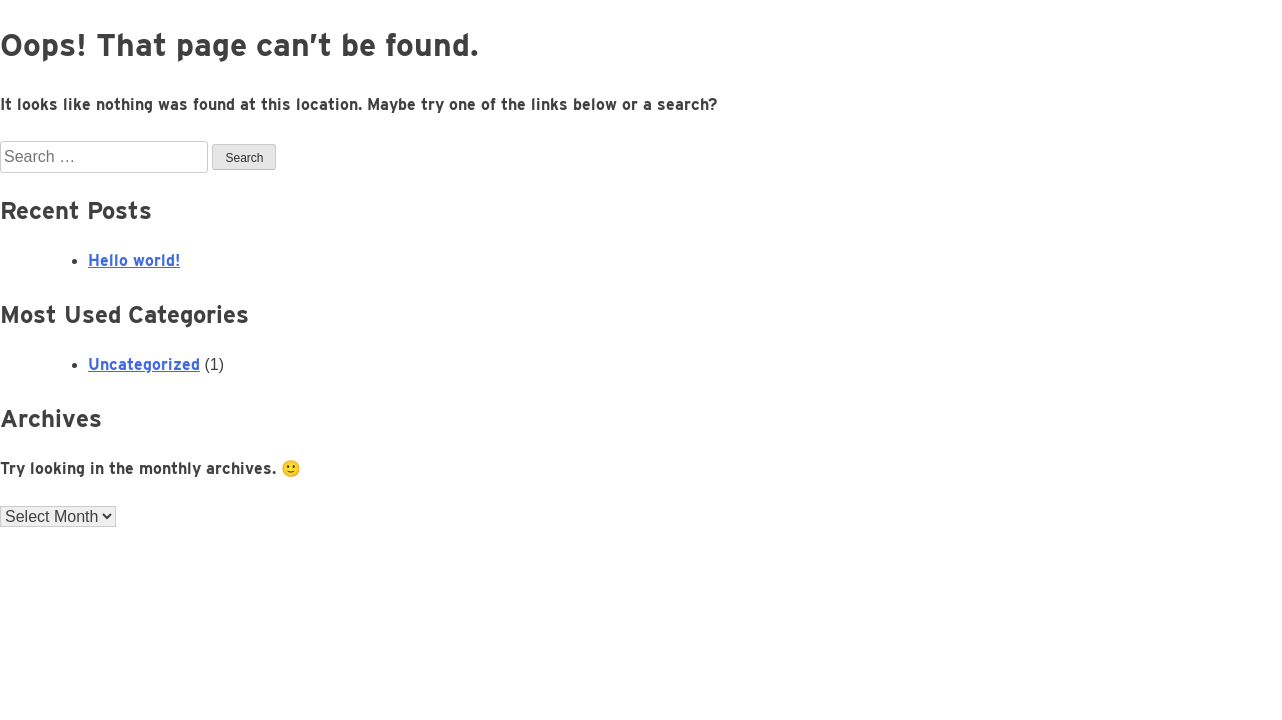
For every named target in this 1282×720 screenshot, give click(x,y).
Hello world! (134, 260)
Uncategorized (144, 364)
